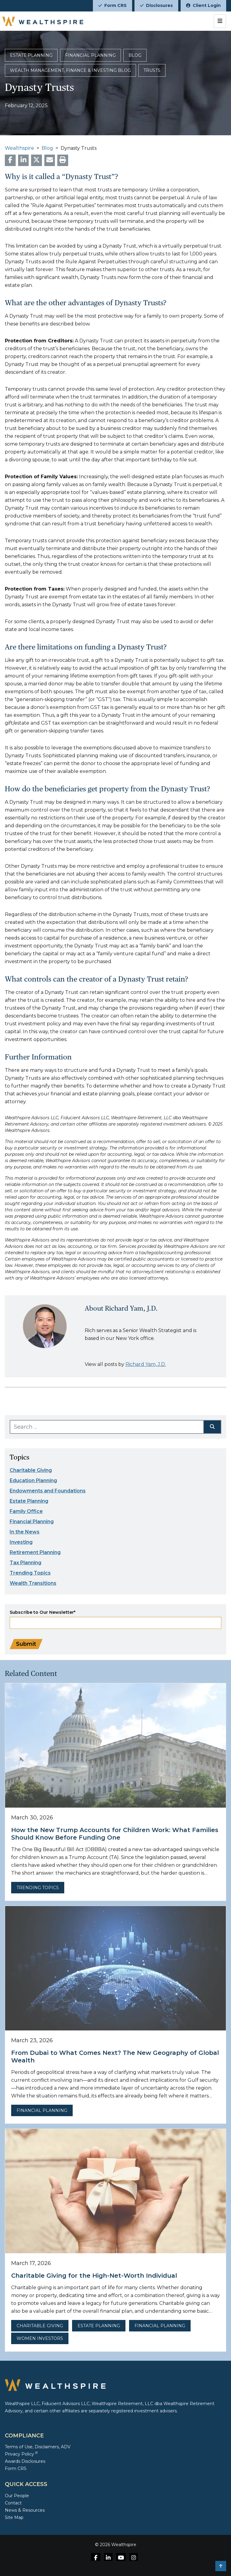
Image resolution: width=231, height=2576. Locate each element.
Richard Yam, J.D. (145, 1364)
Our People (17, 2495)
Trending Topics (30, 1573)
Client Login (203, 5)
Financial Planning (32, 1521)
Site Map (14, 2517)
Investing (21, 1542)
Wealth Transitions (33, 1583)
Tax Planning (25, 1562)
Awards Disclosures (25, 2461)
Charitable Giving (31, 1470)
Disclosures (156, 5)
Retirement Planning (35, 1552)
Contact (13, 2503)
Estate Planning (29, 1501)
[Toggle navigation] (220, 21)
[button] (220, 2566)
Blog (47, 148)
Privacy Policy (21, 2454)
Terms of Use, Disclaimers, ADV (38, 2446)
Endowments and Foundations (48, 1491)
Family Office (26, 1511)
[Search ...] (107, 1427)
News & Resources (25, 2510)
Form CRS (112, 5)
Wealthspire (19, 148)
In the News (25, 1532)
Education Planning (33, 1480)
